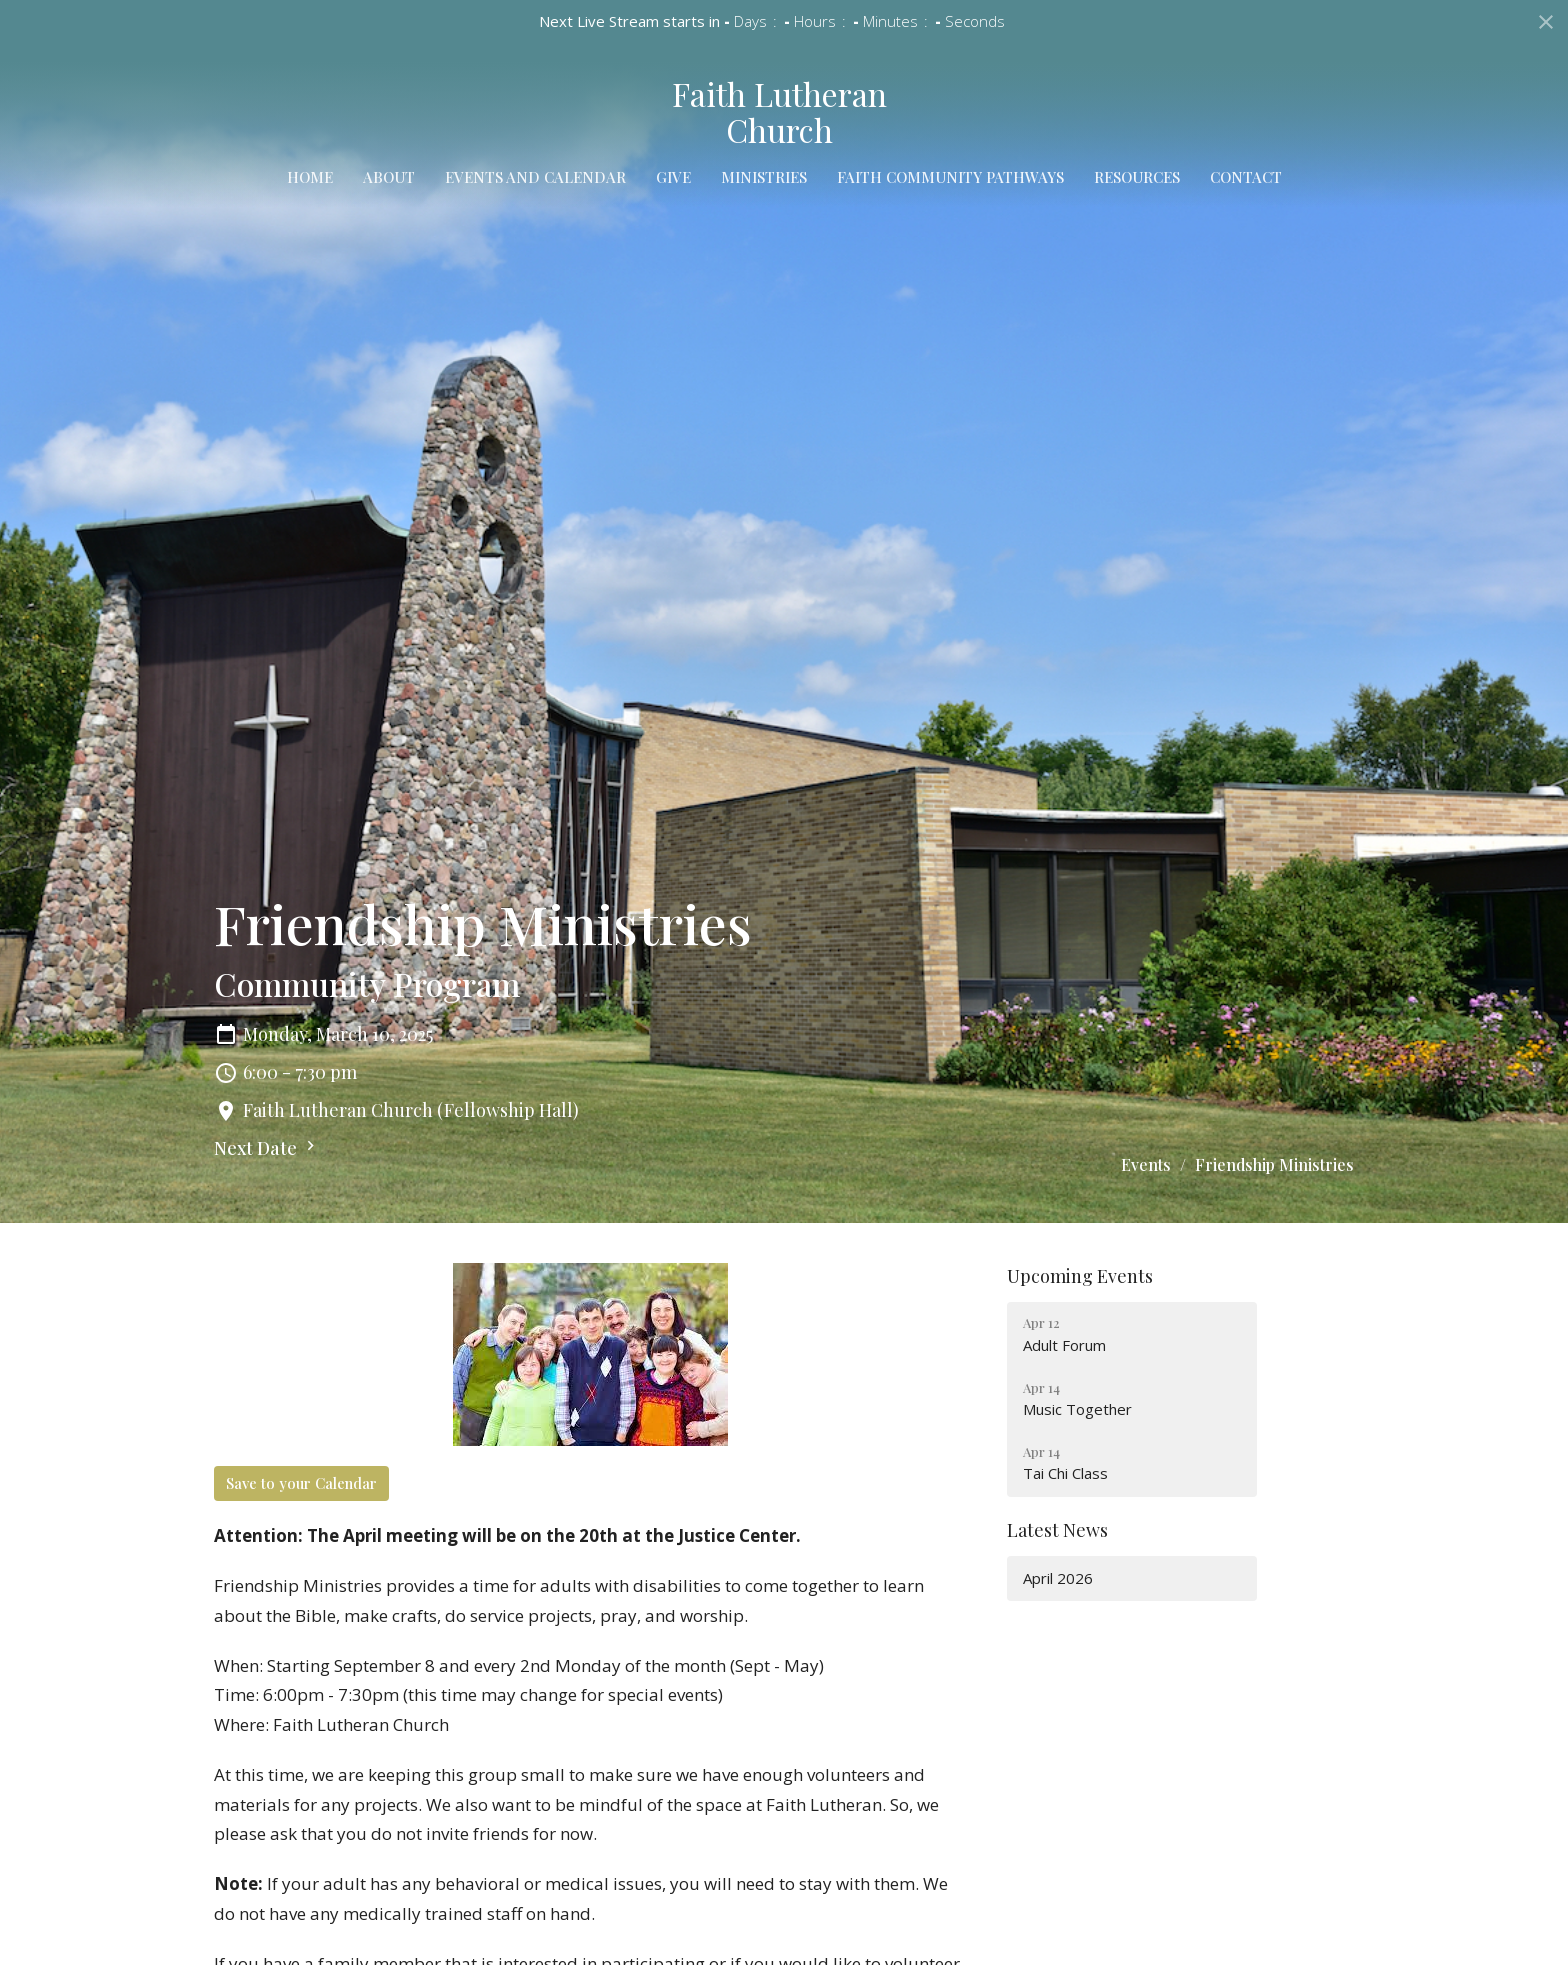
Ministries (764, 177)
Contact (1246, 177)
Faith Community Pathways (950, 177)
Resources (1137, 177)
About (389, 177)
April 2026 (1058, 1578)
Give (673, 177)
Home (310, 177)
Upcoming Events (1080, 1276)
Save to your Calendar (301, 1483)
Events (1146, 1164)
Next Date (267, 1148)
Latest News (1057, 1530)
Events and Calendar (535, 177)
